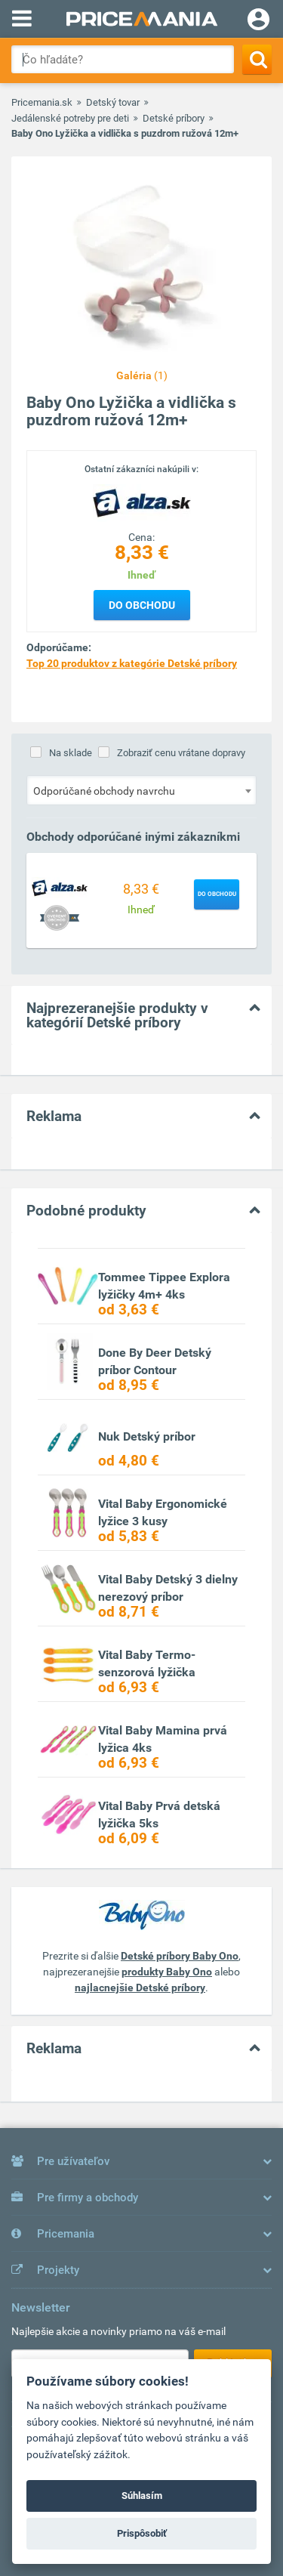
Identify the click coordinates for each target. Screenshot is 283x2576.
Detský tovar (113, 102)
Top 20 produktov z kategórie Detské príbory (131, 663)
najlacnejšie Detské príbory (140, 1987)
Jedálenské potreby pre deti (70, 118)
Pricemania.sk (41, 102)
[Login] (258, 21)
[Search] (257, 59)
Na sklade (70, 752)
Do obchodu (142, 605)
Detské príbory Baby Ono (179, 1956)
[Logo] (142, 502)
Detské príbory (174, 118)
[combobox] (141, 790)
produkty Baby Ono (167, 1972)
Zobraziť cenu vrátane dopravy (181, 752)
